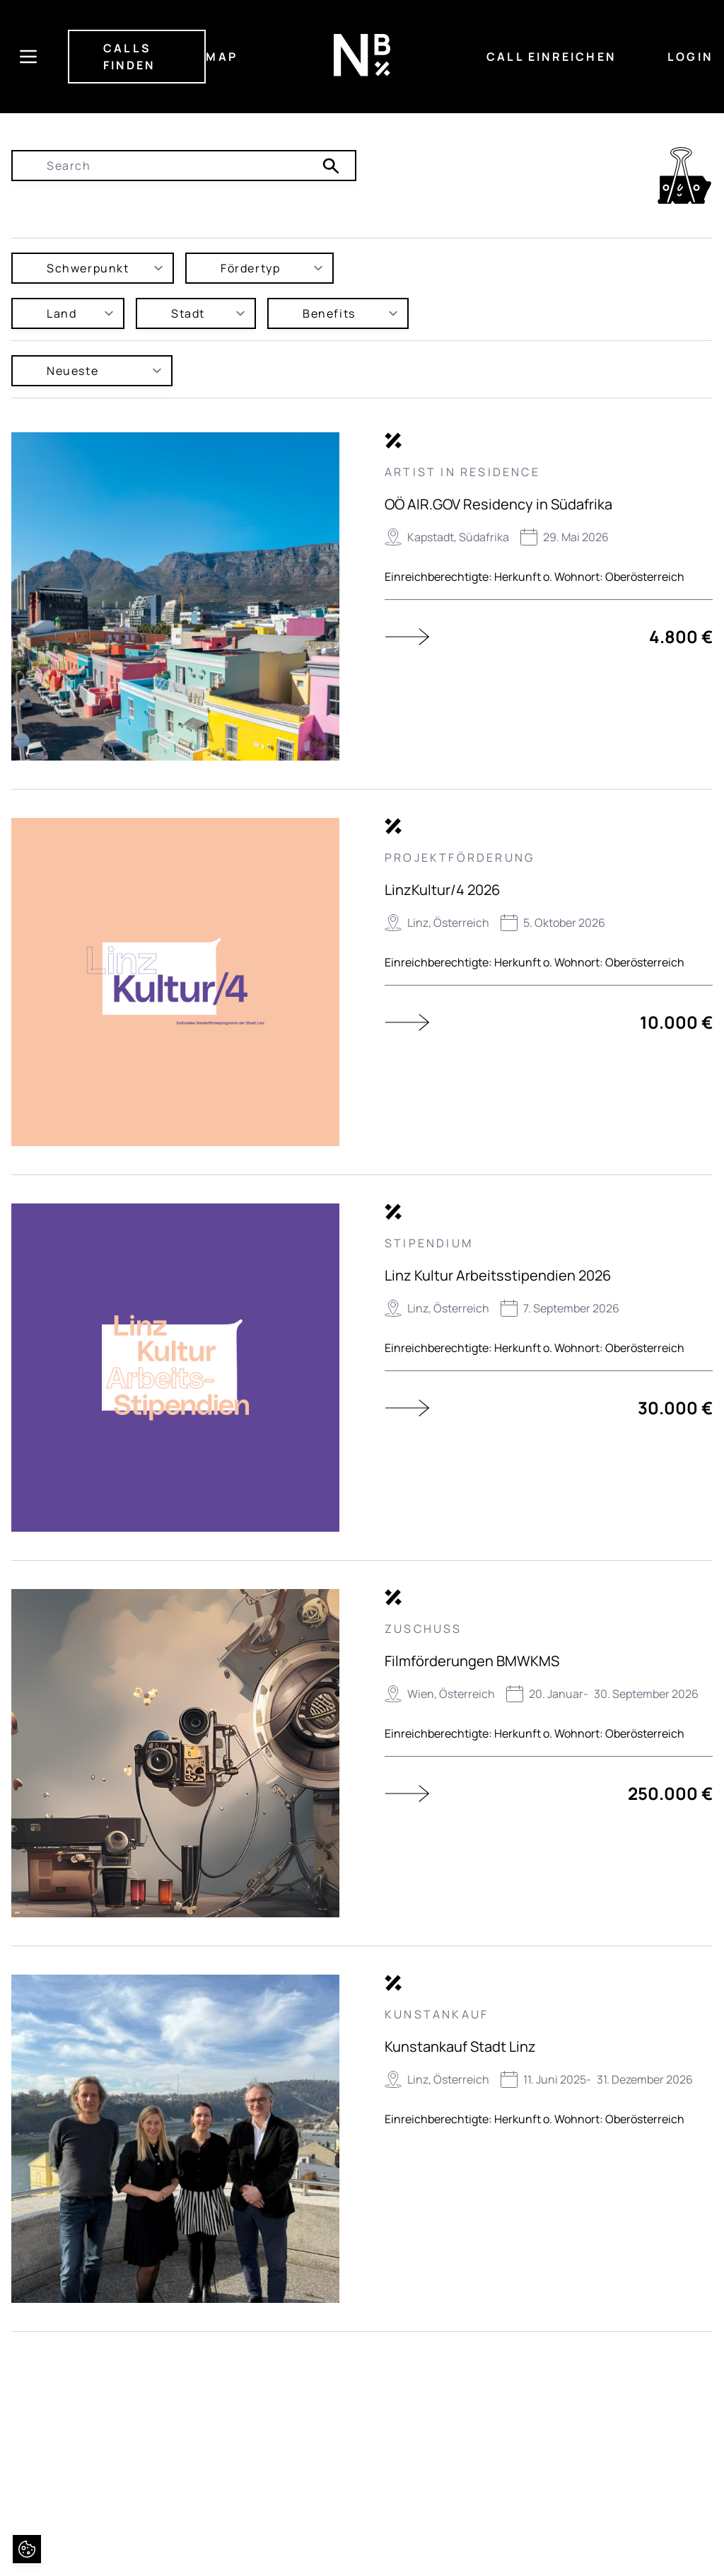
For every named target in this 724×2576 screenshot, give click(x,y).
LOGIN (690, 56)
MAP (222, 56)
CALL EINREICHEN (551, 56)
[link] (684, 175)
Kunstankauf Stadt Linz (460, 2046)
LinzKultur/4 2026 (442, 889)
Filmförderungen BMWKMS (472, 1660)
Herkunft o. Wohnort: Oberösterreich (589, 576)
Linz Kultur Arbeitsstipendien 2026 (498, 1275)
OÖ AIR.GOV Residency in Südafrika (498, 504)
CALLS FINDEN (129, 56)
